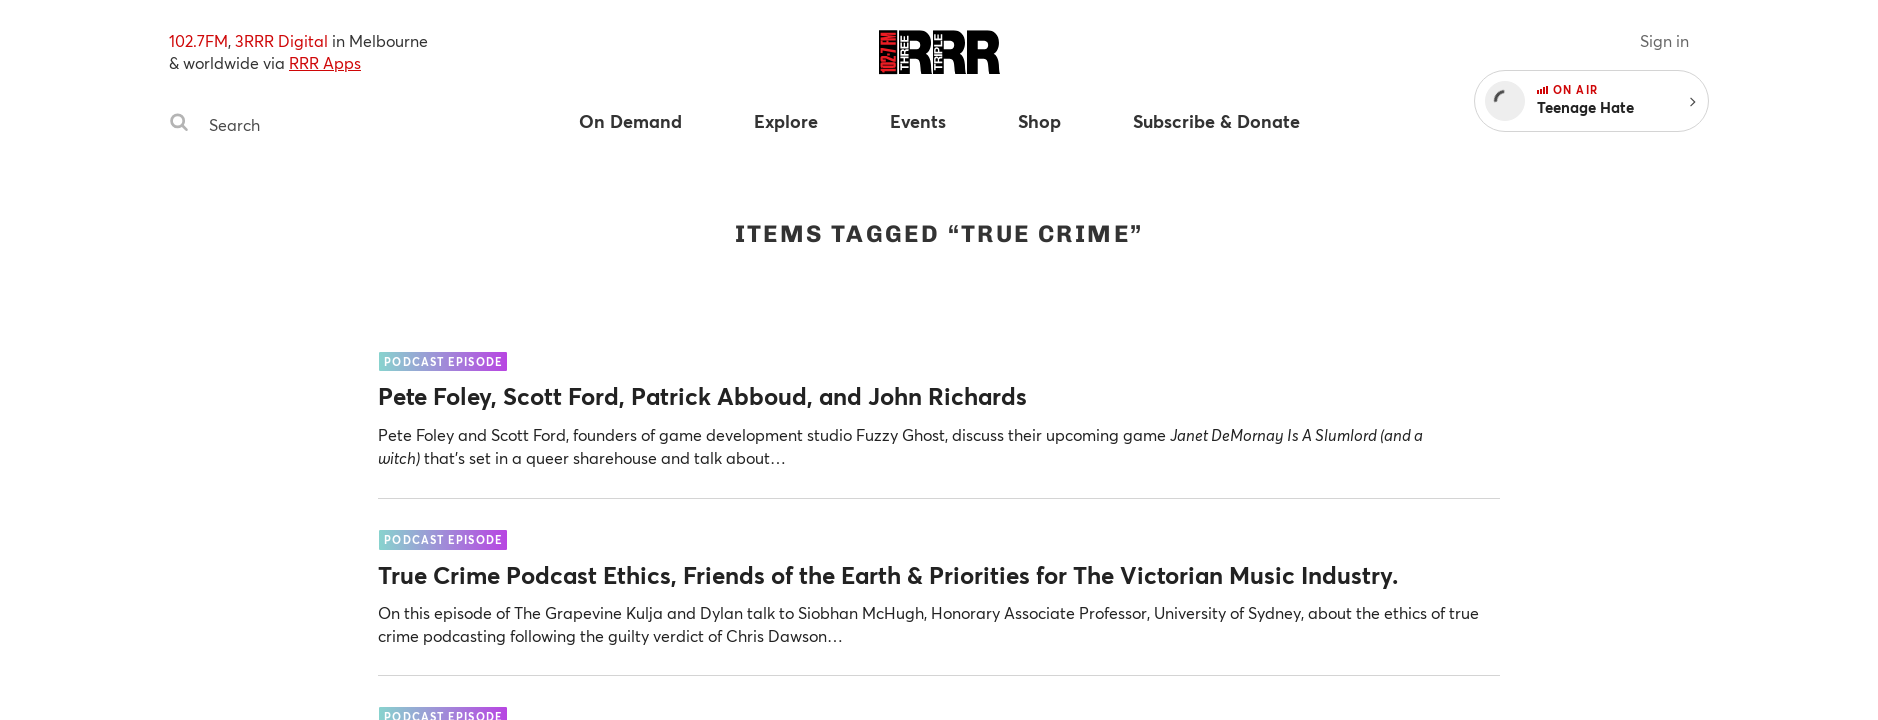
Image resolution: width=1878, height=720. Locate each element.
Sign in (1664, 40)
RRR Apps (325, 62)
